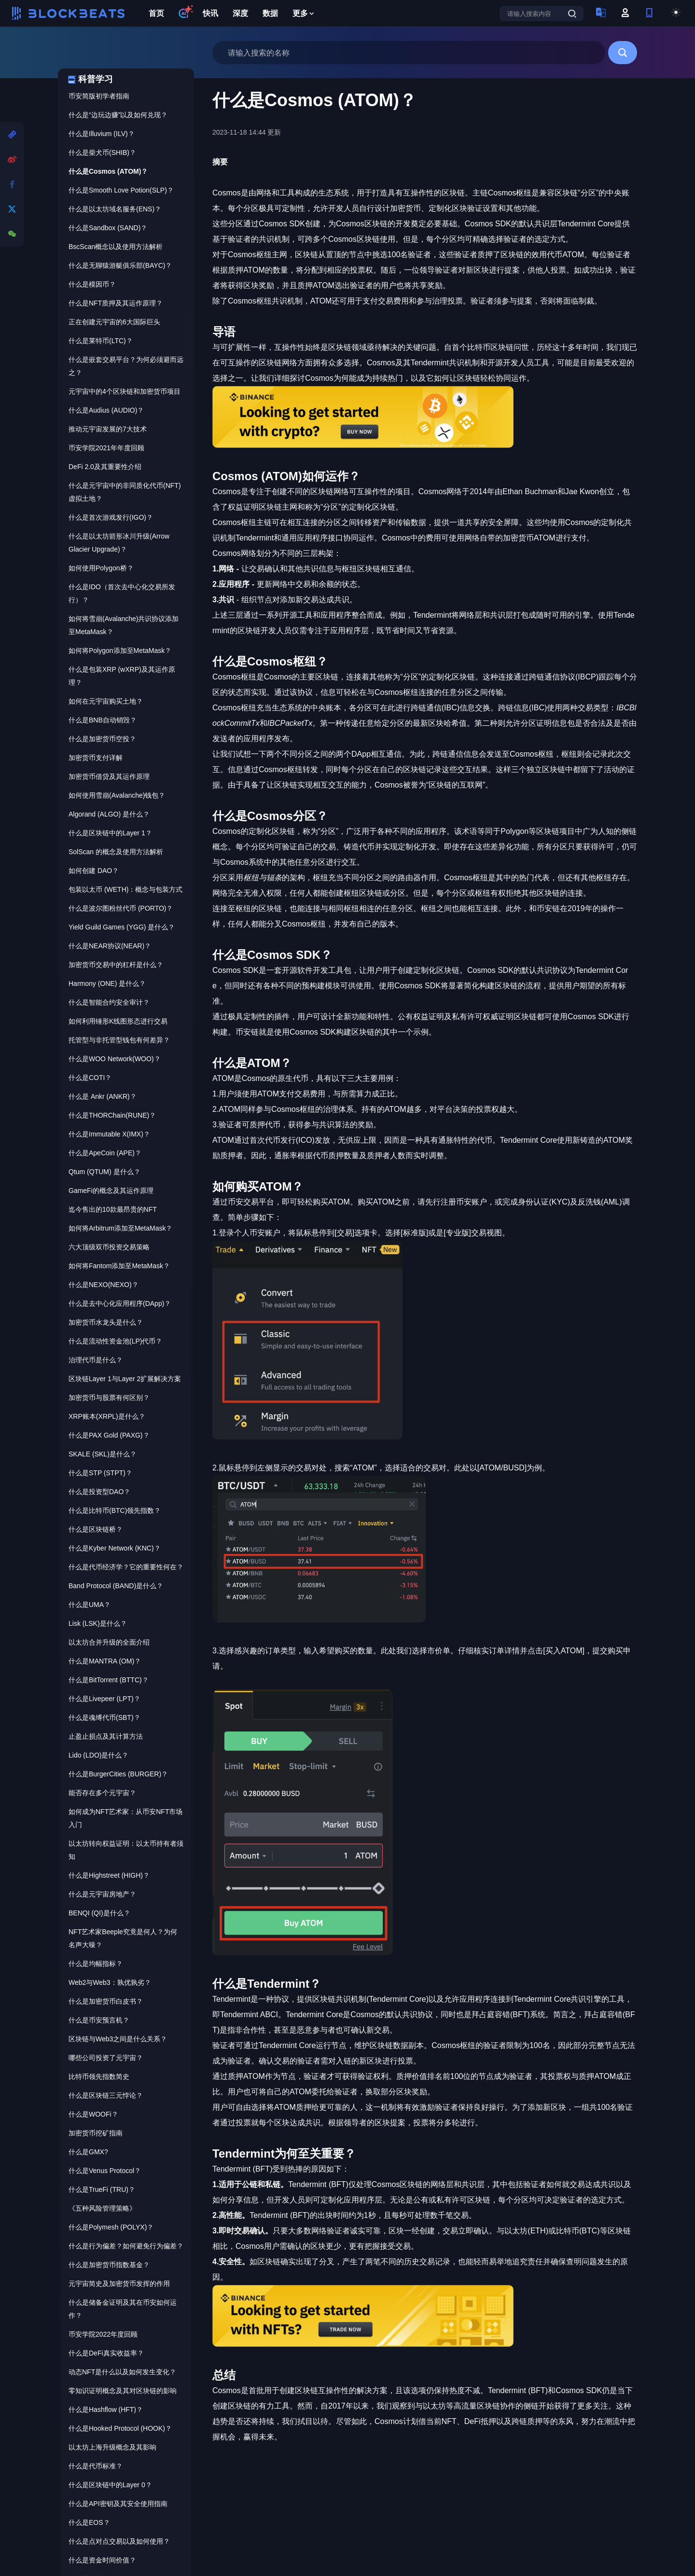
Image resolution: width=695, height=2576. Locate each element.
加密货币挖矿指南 (96, 2133)
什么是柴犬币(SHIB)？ (102, 152)
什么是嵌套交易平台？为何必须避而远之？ (126, 366)
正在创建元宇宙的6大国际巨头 (114, 322)
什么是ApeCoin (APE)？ (105, 1153)
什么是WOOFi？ (93, 2114)
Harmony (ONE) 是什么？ (107, 983)
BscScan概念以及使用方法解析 (116, 246)
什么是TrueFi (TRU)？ (102, 2189)
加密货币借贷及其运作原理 (109, 776)
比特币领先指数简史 (99, 2076)
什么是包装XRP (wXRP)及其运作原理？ (122, 675)
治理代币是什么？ (96, 1360)
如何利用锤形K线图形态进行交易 (118, 1021)
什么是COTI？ (90, 1077)
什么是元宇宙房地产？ (102, 1894)
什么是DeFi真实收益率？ (106, 2353)
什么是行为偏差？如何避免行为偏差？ (126, 2246)
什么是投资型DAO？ (99, 1492)
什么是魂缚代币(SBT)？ (104, 1717)
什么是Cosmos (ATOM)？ (108, 171)
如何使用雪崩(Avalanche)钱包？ (117, 795)
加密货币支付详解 (96, 758)
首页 (156, 13)
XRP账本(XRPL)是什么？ (107, 1416)
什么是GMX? (88, 2152)
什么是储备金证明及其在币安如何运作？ (123, 2309)
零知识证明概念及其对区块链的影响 (123, 2391)
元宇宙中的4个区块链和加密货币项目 (125, 391)
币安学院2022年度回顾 (103, 2334)
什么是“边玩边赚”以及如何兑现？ (118, 115)
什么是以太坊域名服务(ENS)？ (115, 209)
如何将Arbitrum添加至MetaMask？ (120, 1228)
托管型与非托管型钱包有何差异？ (119, 1040)
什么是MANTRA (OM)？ (105, 1661)
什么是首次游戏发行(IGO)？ (111, 517)
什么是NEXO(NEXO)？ (104, 1284)
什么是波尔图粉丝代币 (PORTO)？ (121, 908)
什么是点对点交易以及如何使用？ (119, 2541)
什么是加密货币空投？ (102, 739)
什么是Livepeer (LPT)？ (104, 1699)
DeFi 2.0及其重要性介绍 (105, 467)
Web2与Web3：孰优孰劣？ (110, 1982)
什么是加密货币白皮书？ (106, 2001)
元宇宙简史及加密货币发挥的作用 (119, 2283)
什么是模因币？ (92, 284)
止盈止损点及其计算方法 (106, 1736)
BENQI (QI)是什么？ (99, 1913)
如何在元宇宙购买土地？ (106, 701)
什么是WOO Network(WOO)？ (115, 1059)
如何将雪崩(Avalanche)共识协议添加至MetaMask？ (124, 625)
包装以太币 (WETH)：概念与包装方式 (125, 889)
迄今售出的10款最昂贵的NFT (113, 1209)
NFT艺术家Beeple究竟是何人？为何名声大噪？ (123, 1938)
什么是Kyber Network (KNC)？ (115, 1548)
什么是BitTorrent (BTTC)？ (109, 1680)
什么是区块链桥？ (96, 1529)
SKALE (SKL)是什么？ (103, 1454)
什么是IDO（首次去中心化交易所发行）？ (122, 593)
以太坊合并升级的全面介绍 (109, 1642)
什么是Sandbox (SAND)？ (108, 228)
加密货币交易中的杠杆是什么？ (116, 965)
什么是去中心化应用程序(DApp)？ (120, 1303)
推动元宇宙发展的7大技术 (108, 429)
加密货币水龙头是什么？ (106, 1322)
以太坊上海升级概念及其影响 (112, 2447)
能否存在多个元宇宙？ (102, 1793)
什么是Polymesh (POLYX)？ (111, 2227)
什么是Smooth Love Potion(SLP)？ (121, 190)
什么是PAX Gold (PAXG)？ (109, 1435)
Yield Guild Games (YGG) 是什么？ (122, 927)
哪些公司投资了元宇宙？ (106, 2058)
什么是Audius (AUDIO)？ (106, 410)
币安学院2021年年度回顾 (106, 448)
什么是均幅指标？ (96, 1963)
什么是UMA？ (90, 1604)
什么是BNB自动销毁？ (103, 720)
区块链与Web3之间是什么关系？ (118, 2039)
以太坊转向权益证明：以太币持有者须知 (126, 1850)
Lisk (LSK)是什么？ (98, 1623)
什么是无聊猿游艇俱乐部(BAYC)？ (120, 265)
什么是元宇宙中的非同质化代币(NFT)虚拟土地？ (125, 492)
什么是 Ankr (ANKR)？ (103, 1096)
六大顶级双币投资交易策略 (109, 1247)
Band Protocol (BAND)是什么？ (116, 1586)
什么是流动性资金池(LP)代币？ (115, 1341)
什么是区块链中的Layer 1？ (110, 833)
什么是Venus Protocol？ (105, 2170)
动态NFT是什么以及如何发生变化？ (122, 2372)
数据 (270, 13)
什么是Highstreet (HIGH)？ (109, 1875)
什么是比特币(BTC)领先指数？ (115, 1510)
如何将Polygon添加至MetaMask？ (120, 650)
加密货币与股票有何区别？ (109, 1397)
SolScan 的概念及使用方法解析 (116, 852)
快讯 (210, 13)
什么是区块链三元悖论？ (106, 2095)
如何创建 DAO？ (94, 870)
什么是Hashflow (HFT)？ (106, 2409)
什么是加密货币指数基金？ (109, 2265)
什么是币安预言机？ (99, 2020)
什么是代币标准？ (96, 2466)
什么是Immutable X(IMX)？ (109, 1134)
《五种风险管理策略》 (102, 2208)
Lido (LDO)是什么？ (98, 1755)
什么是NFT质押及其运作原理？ (116, 303)
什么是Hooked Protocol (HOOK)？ (120, 2428)
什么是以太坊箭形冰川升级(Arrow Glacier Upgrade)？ (119, 542)
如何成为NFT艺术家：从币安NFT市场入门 (125, 1818)
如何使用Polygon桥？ (101, 568)
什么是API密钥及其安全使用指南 (118, 2503)
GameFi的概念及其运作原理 (111, 1190)
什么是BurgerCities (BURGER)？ (118, 1774)
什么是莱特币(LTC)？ (101, 341)
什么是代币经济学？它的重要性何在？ (126, 1567)
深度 (240, 13)
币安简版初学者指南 (99, 96)
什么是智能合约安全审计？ (109, 1002)
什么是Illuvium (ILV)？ (102, 134)
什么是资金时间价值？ (102, 2560)
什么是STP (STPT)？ (100, 1473)
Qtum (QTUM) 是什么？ (104, 1172)
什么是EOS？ (89, 2522)
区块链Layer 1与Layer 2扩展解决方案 (125, 1379)
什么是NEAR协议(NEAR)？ (110, 946)
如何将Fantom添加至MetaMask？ (119, 1266)
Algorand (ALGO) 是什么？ (109, 814)
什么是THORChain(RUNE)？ (112, 1115)
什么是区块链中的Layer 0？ (110, 2485)
